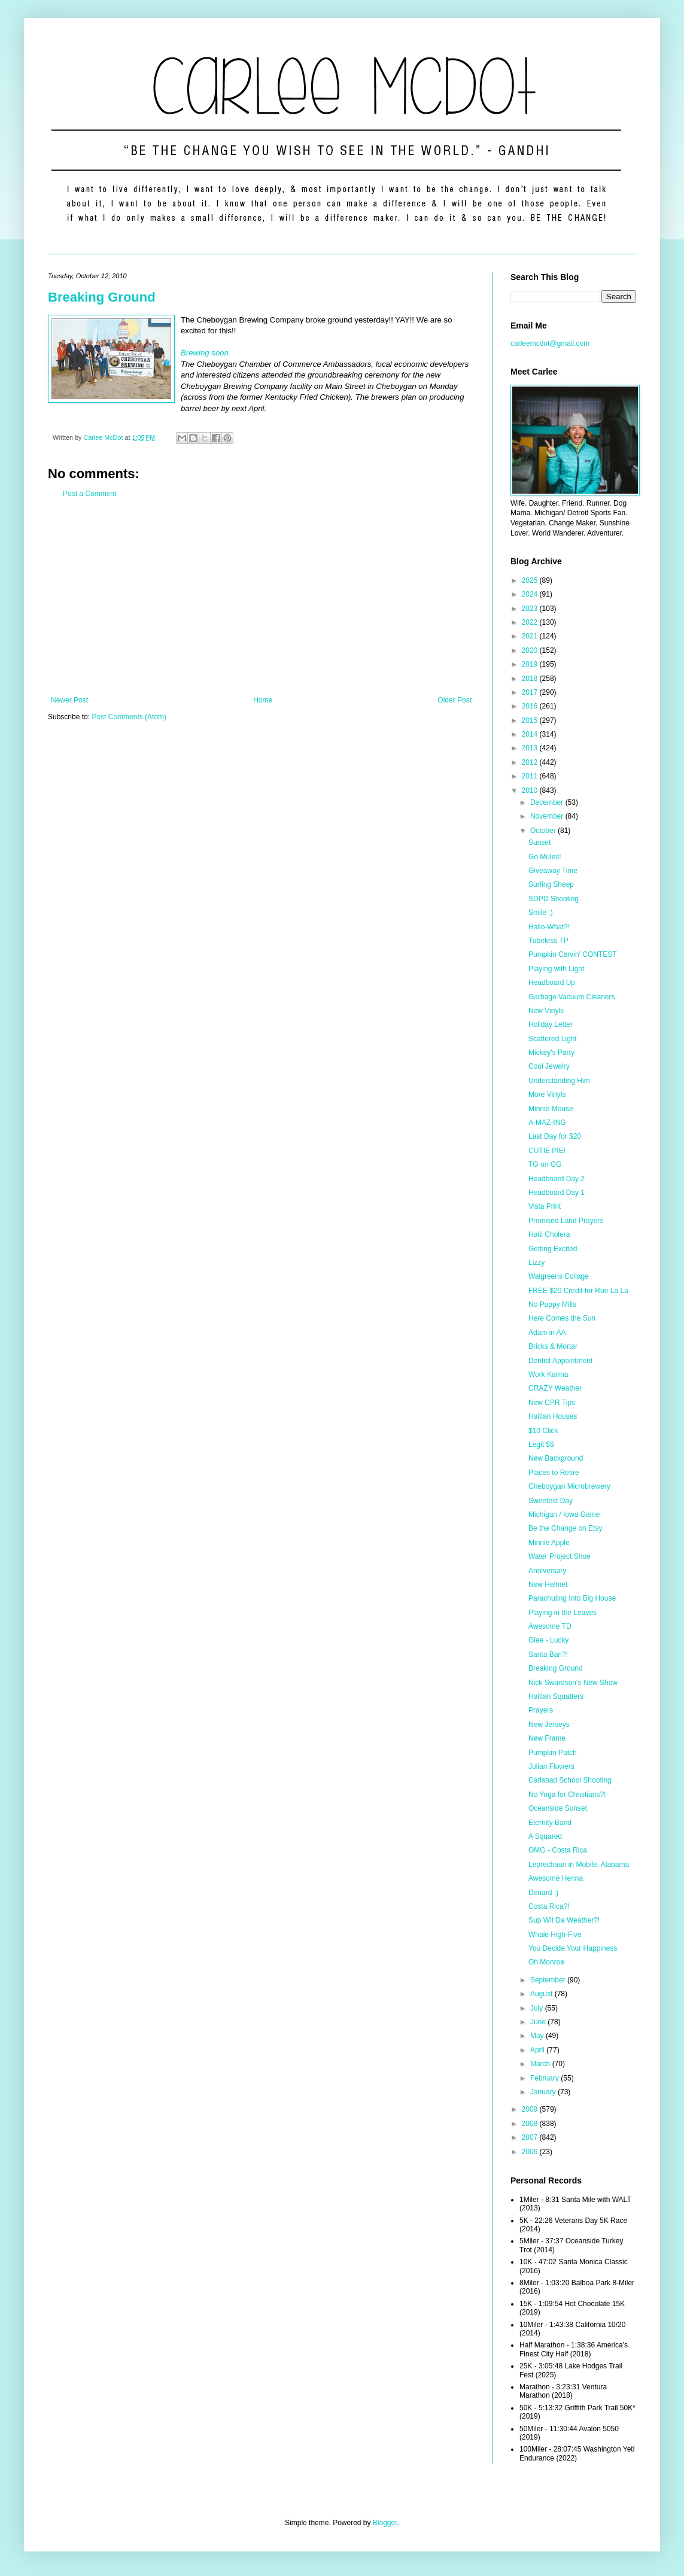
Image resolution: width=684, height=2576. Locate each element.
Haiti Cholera (549, 1234)
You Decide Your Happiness (572, 1948)
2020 (531, 650)
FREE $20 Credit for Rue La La (578, 1291)
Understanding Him (559, 1080)
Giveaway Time (552, 870)
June (539, 2022)
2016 (531, 706)
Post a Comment (89, 493)
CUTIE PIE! (547, 1150)
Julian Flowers (551, 1766)
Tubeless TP (548, 940)
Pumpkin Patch (552, 1752)
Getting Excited (552, 1249)
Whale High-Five (555, 1934)
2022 (531, 622)
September (548, 1980)
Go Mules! (544, 857)
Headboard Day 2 (556, 1179)
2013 (531, 748)
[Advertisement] (261, 597)
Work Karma (548, 1374)
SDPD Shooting (553, 899)
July (537, 2008)
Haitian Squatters (555, 1696)
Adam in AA (547, 1332)
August (542, 1994)
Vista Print (544, 1206)
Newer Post (69, 700)
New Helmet (547, 1584)
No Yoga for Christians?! (567, 1794)
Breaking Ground (102, 297)
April (538, 2050)
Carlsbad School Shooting (570, 1780)
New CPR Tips (551, 1402)
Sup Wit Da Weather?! (564, 1920)
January (544, 2092)
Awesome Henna (555, 1878)
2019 (531, 664)
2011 (531, 776)
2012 (531, 762)
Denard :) (543, 1892)
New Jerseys (549, 1724)
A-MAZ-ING (547, 1122)
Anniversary (547, 1571)
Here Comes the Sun (561, 1318)
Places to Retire (553, 1472)
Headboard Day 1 (556, 1192)
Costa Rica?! (549, 1906)
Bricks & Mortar (552, 1346)
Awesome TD (549, 1626)
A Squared (545, 1836)
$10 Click (543, 1431)
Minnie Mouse (550, 1109)
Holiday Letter (550, 1024)
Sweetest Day (550, 1501)
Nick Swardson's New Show (573, 1682)
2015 (531, 720)
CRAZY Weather (555, 1388)
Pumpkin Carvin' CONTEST (572, 954)
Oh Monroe (546, 1962)
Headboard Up (551, 982)
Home (262, 700)
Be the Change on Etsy (565, 1528)
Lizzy (536, 1262)
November (548, 816)
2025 (531, 580)
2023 (531, 608)
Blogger (385, 2523)
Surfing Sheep (551, 884)
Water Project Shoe (559, 1556)
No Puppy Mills (552, 1304)
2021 (531, 636)
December (548, 802)
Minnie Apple (549, 1542)
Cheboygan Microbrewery (569, 1486)
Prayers (540, 1710)
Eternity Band (549, 1822)
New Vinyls (546, 1010)
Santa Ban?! (548, 1654)
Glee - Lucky (548, 1640)
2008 (531, 2123)
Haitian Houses (552, 1416)
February (545, 2078)
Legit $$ (541, 1444)
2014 (531, 734)
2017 (531, 692)
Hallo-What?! (549, 927)
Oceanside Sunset (557, 1808)
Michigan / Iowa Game (564, 1514)
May (538, 2035)
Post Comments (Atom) (129, 717)
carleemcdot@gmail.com (549, 343)
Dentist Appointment (560, 1361)
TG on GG (544, 1164)
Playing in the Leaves (562, 1612)
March (541, 2064)
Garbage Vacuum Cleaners (571, 997)
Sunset (539, 842)
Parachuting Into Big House (572, 1598)
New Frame (547, 1738)
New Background (555, 1458)
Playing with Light (556, 969)
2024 (531, 594)
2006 (531, 2152)
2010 (531, 790)
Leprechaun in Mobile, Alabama (578, 1864)
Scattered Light (552, 1039)
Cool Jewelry (549, 1066)
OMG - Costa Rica (557, 1850)
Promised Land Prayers (565, 1220)
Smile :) (540, 912)
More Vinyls (547, 1094)
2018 (531, 678)
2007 (531, 2137)
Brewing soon (205, 352)
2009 (531, 2109)
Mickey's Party (551, 1052)
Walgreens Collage (558, 1276)
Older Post (454, 700)
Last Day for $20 (554, 1136)
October (544, 830)
